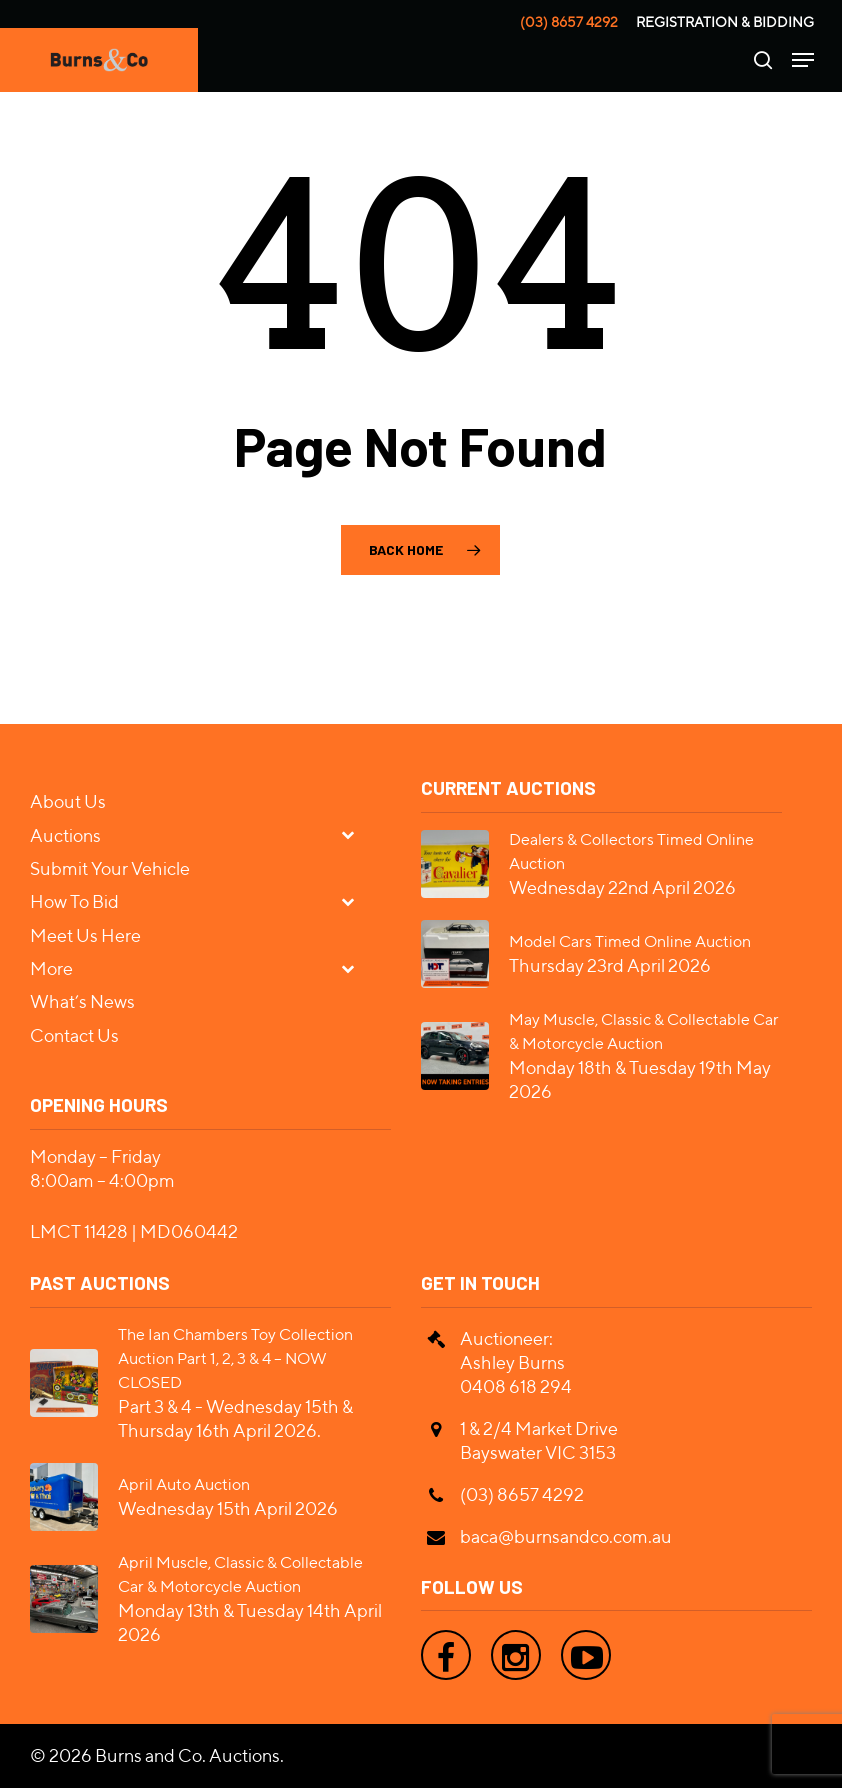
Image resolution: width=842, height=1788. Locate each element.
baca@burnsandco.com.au (566, 1536)
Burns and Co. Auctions (187, 1755)
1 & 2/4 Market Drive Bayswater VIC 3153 (539, 1440)
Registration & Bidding (725, 22)
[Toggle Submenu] (356, 834)
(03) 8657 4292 (569, 22)
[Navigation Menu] (803, 60)
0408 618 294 (516, 1386)
